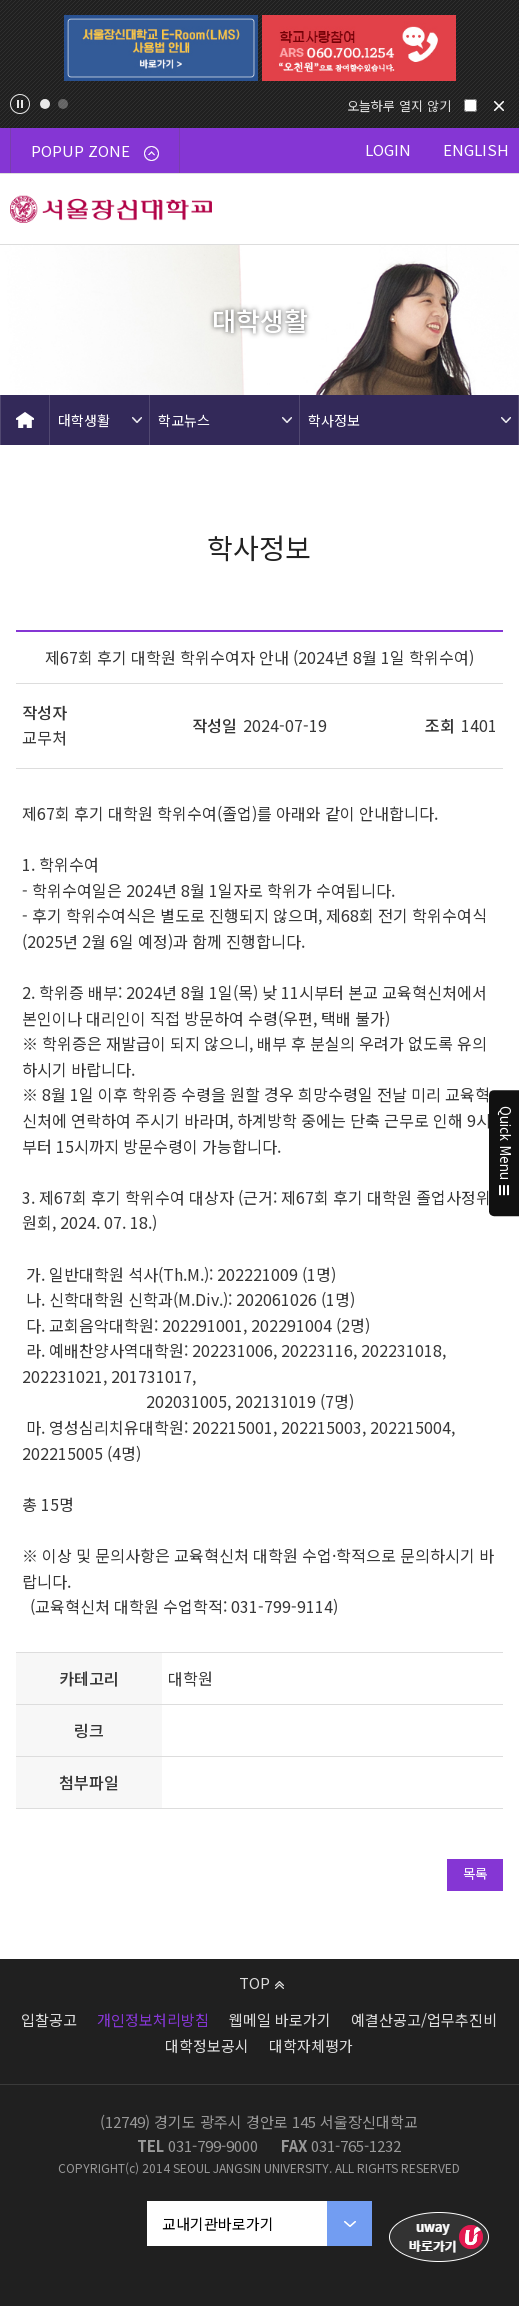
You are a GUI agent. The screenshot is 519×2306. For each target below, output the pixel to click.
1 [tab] (45, 104)
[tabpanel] (161, 48)
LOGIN (388, 149)
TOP (261, 1982)
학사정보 (334, 420)
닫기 (499, 106)
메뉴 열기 (484, 209)
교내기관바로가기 (218, 2223)
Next (493, 48)
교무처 (44, 737)
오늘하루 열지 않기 (399, 105)
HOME (25, 420)
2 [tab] (63, 104)
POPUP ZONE (95, 150)
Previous (26, 48)
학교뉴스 (184, 420)
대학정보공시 (207, 2045)
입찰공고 (49, 2019)
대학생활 (84, 420)
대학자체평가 (311, 2045)
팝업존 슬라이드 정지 (20, 104)
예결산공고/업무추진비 (424, 2019)
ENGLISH (476, 149)
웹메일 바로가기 (280, 2019)
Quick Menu (504, 1153)
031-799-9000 (213, 2145)
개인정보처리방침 (153, 2019)
